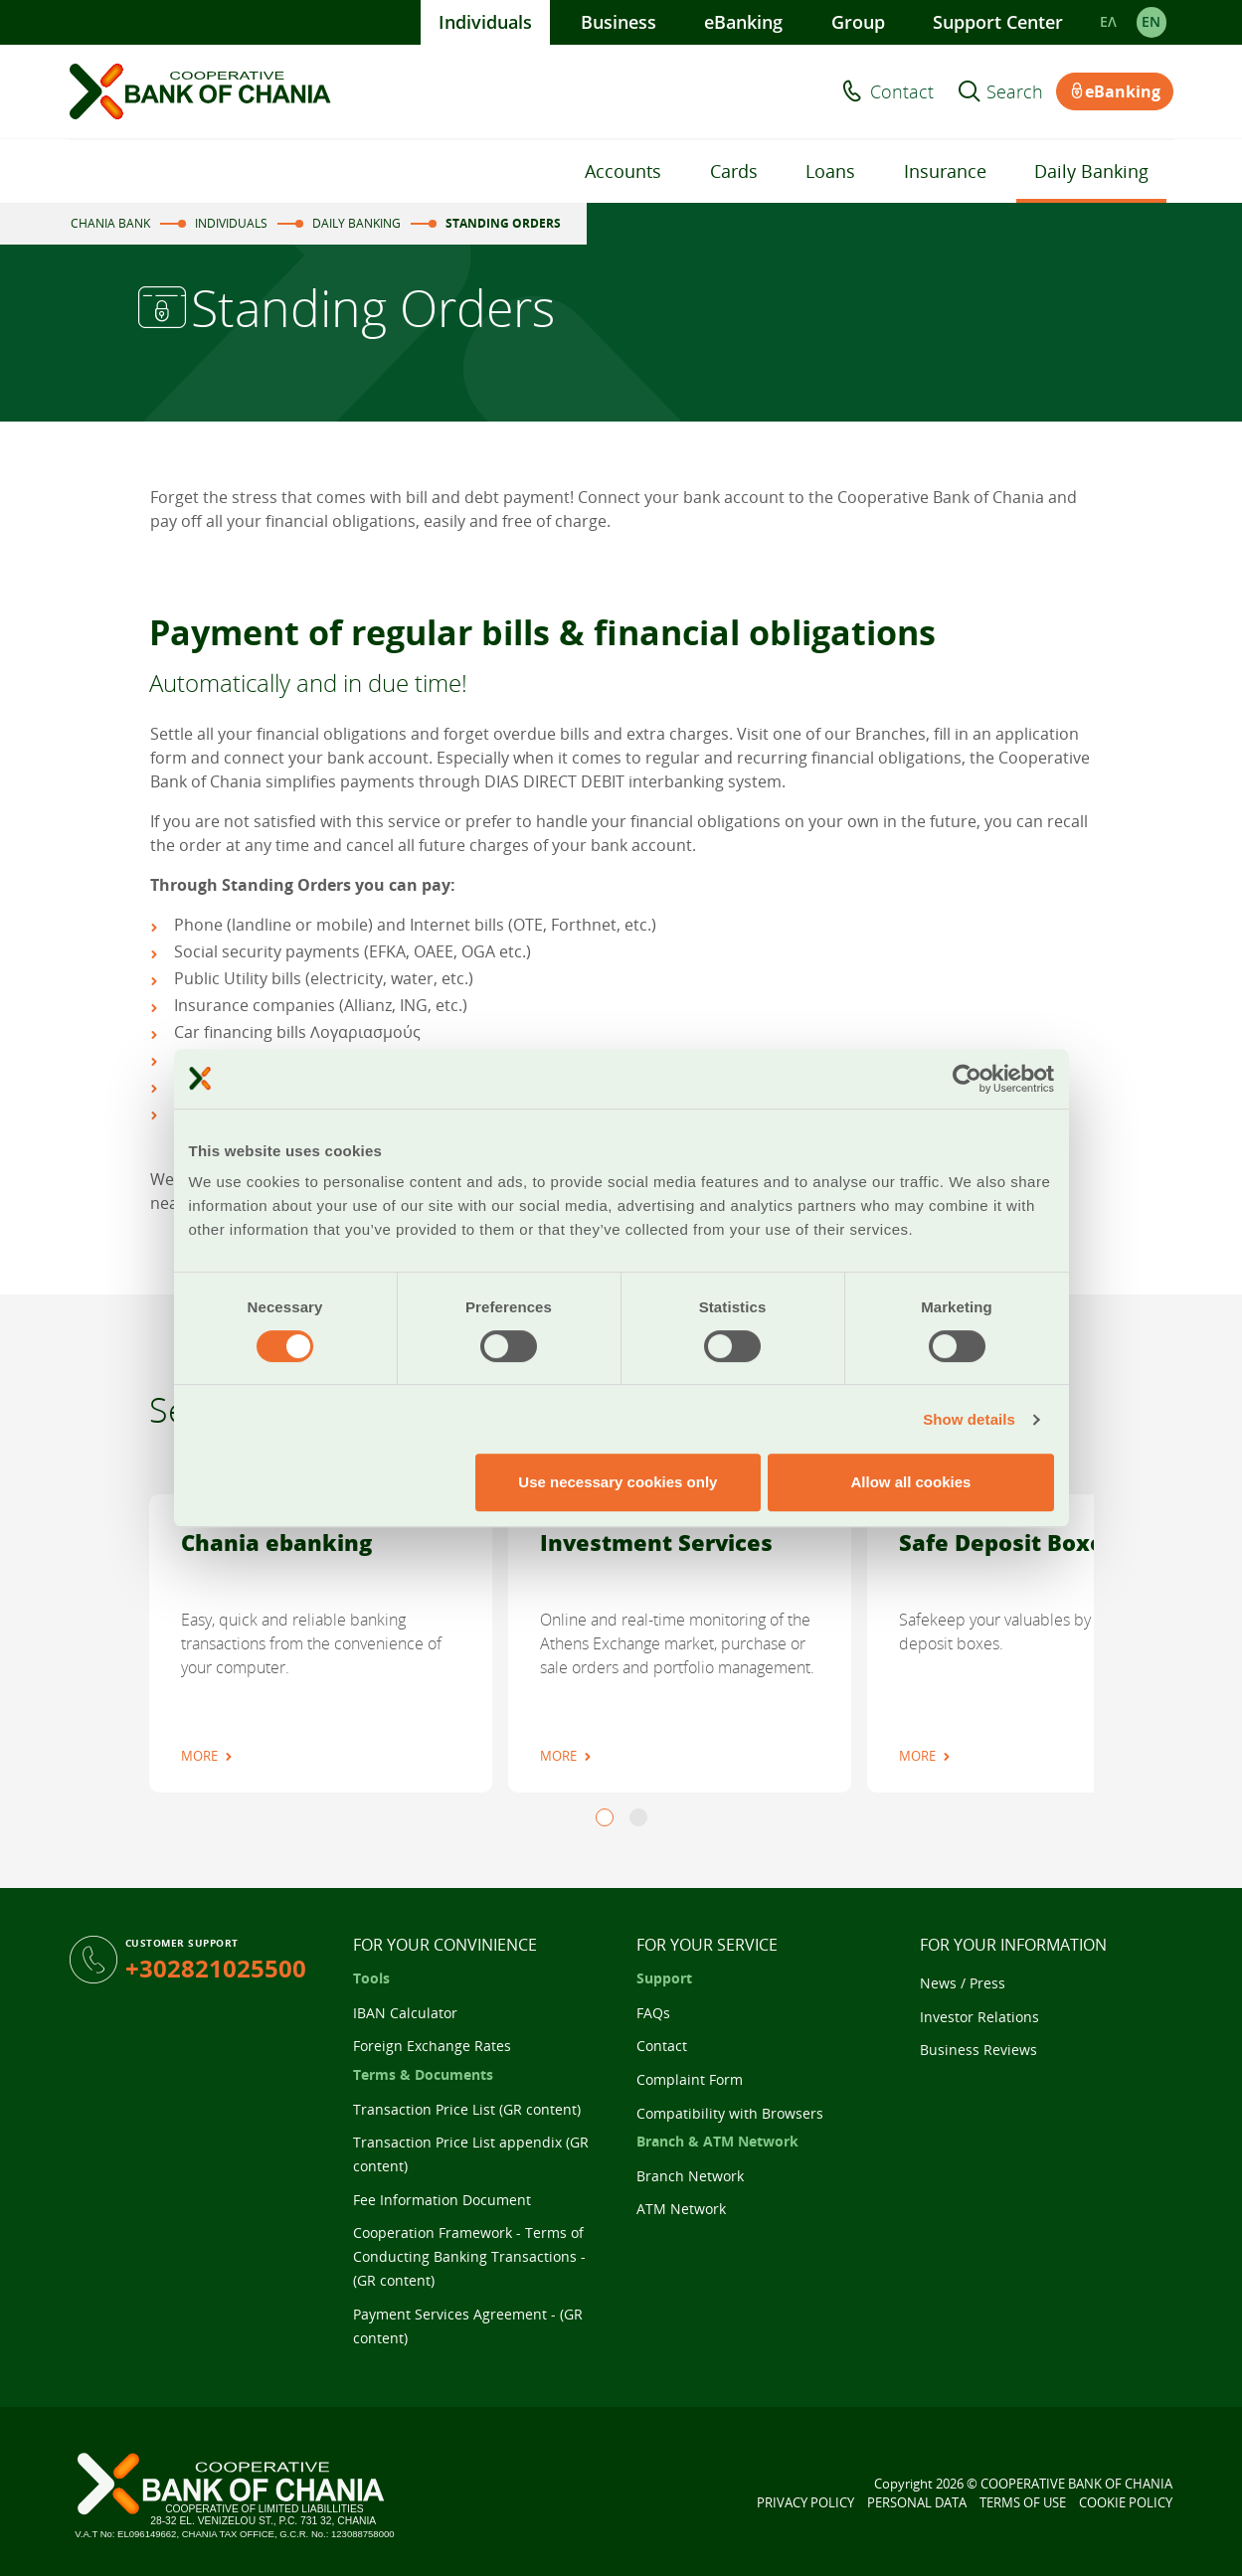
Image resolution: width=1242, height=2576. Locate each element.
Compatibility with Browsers (729, 2113)
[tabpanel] (320, 1643)
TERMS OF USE (1022, 2502)
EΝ (1151, 22)
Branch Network (690, 2175)
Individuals (485, 22)
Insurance (945, 171)
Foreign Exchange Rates (432, 2045)
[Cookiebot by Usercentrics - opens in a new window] (967, 1079)
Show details (969, 1419)
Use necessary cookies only (617, 1481)
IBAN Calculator (405, 2012)
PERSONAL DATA (917, 2502)
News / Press (962, 1983)
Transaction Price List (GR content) (467, 2109)
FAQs (653, 2012)
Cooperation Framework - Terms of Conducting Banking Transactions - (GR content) (469, 2256)
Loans (830, 171)
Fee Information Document (442, 2199)
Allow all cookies (911, 1481)
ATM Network (681, 2208)
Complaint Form (689, 2079)
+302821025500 (215, 1968)
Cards (734, 171)
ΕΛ (1108, 22)
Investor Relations (979, 2016)
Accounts (623, 171)
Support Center (998, 22)
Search (1014, 91)
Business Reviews (978, 2049)
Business (618, 22)
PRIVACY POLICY (805, 2502)
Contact (902, 91)
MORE (199, 1756)
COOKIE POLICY (1125, 2502)
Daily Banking (1091, 171)
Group (858, 22)
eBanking (743, 22)
